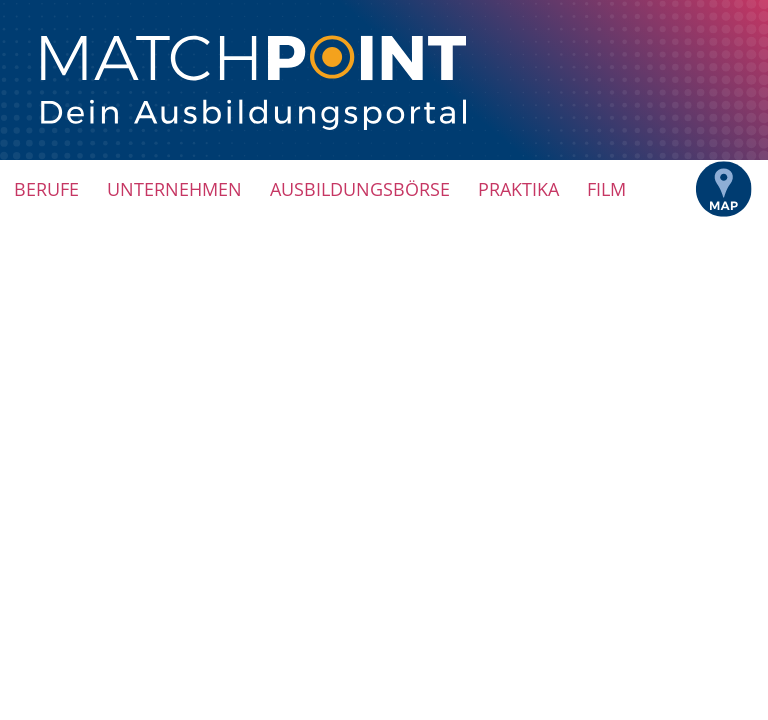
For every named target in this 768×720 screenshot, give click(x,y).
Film (606, 189)
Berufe (46, 189)
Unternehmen (174, 189)
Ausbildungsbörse (360, 189)
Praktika (518, 189)
